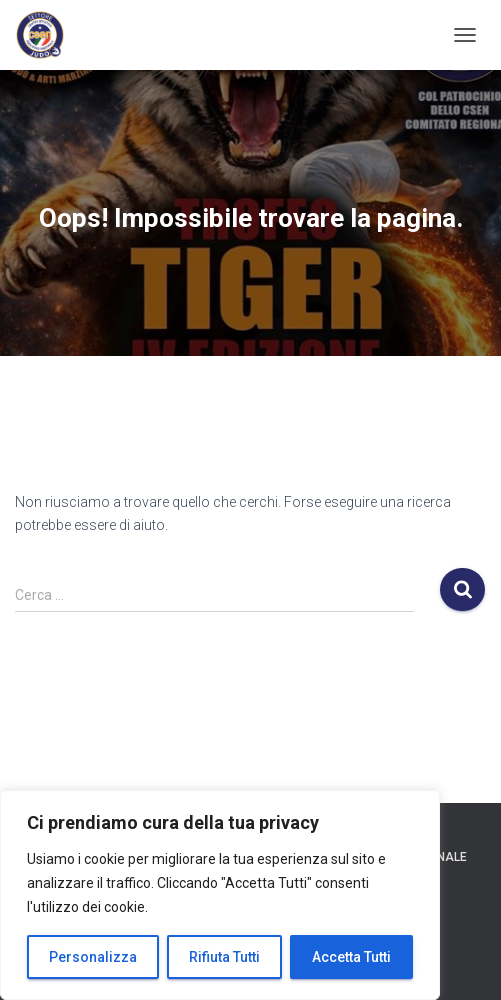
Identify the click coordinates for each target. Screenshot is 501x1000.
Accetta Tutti (351, 957)
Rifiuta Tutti (224, 957)
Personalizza (93, 957)
